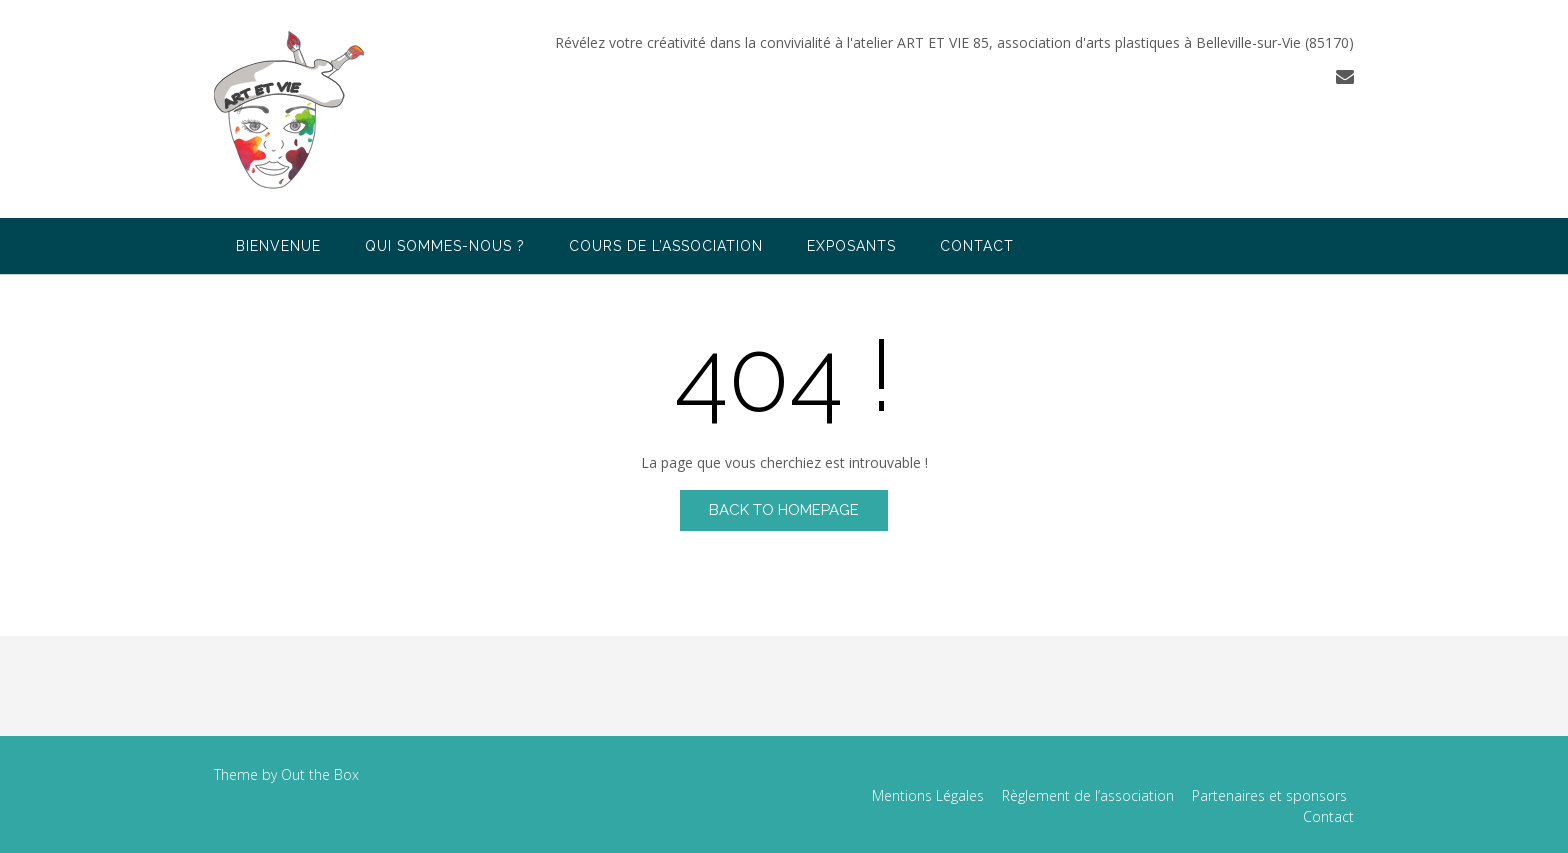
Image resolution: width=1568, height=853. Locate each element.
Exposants (851, 246)
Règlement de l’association (1088, 795)
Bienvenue (278, 246)
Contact (977, 246)
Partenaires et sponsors (1269, 795)
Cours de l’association (666, 246)
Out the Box (320, 774)
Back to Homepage (784, 510)
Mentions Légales (928, 795)
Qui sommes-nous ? (445, 246)
